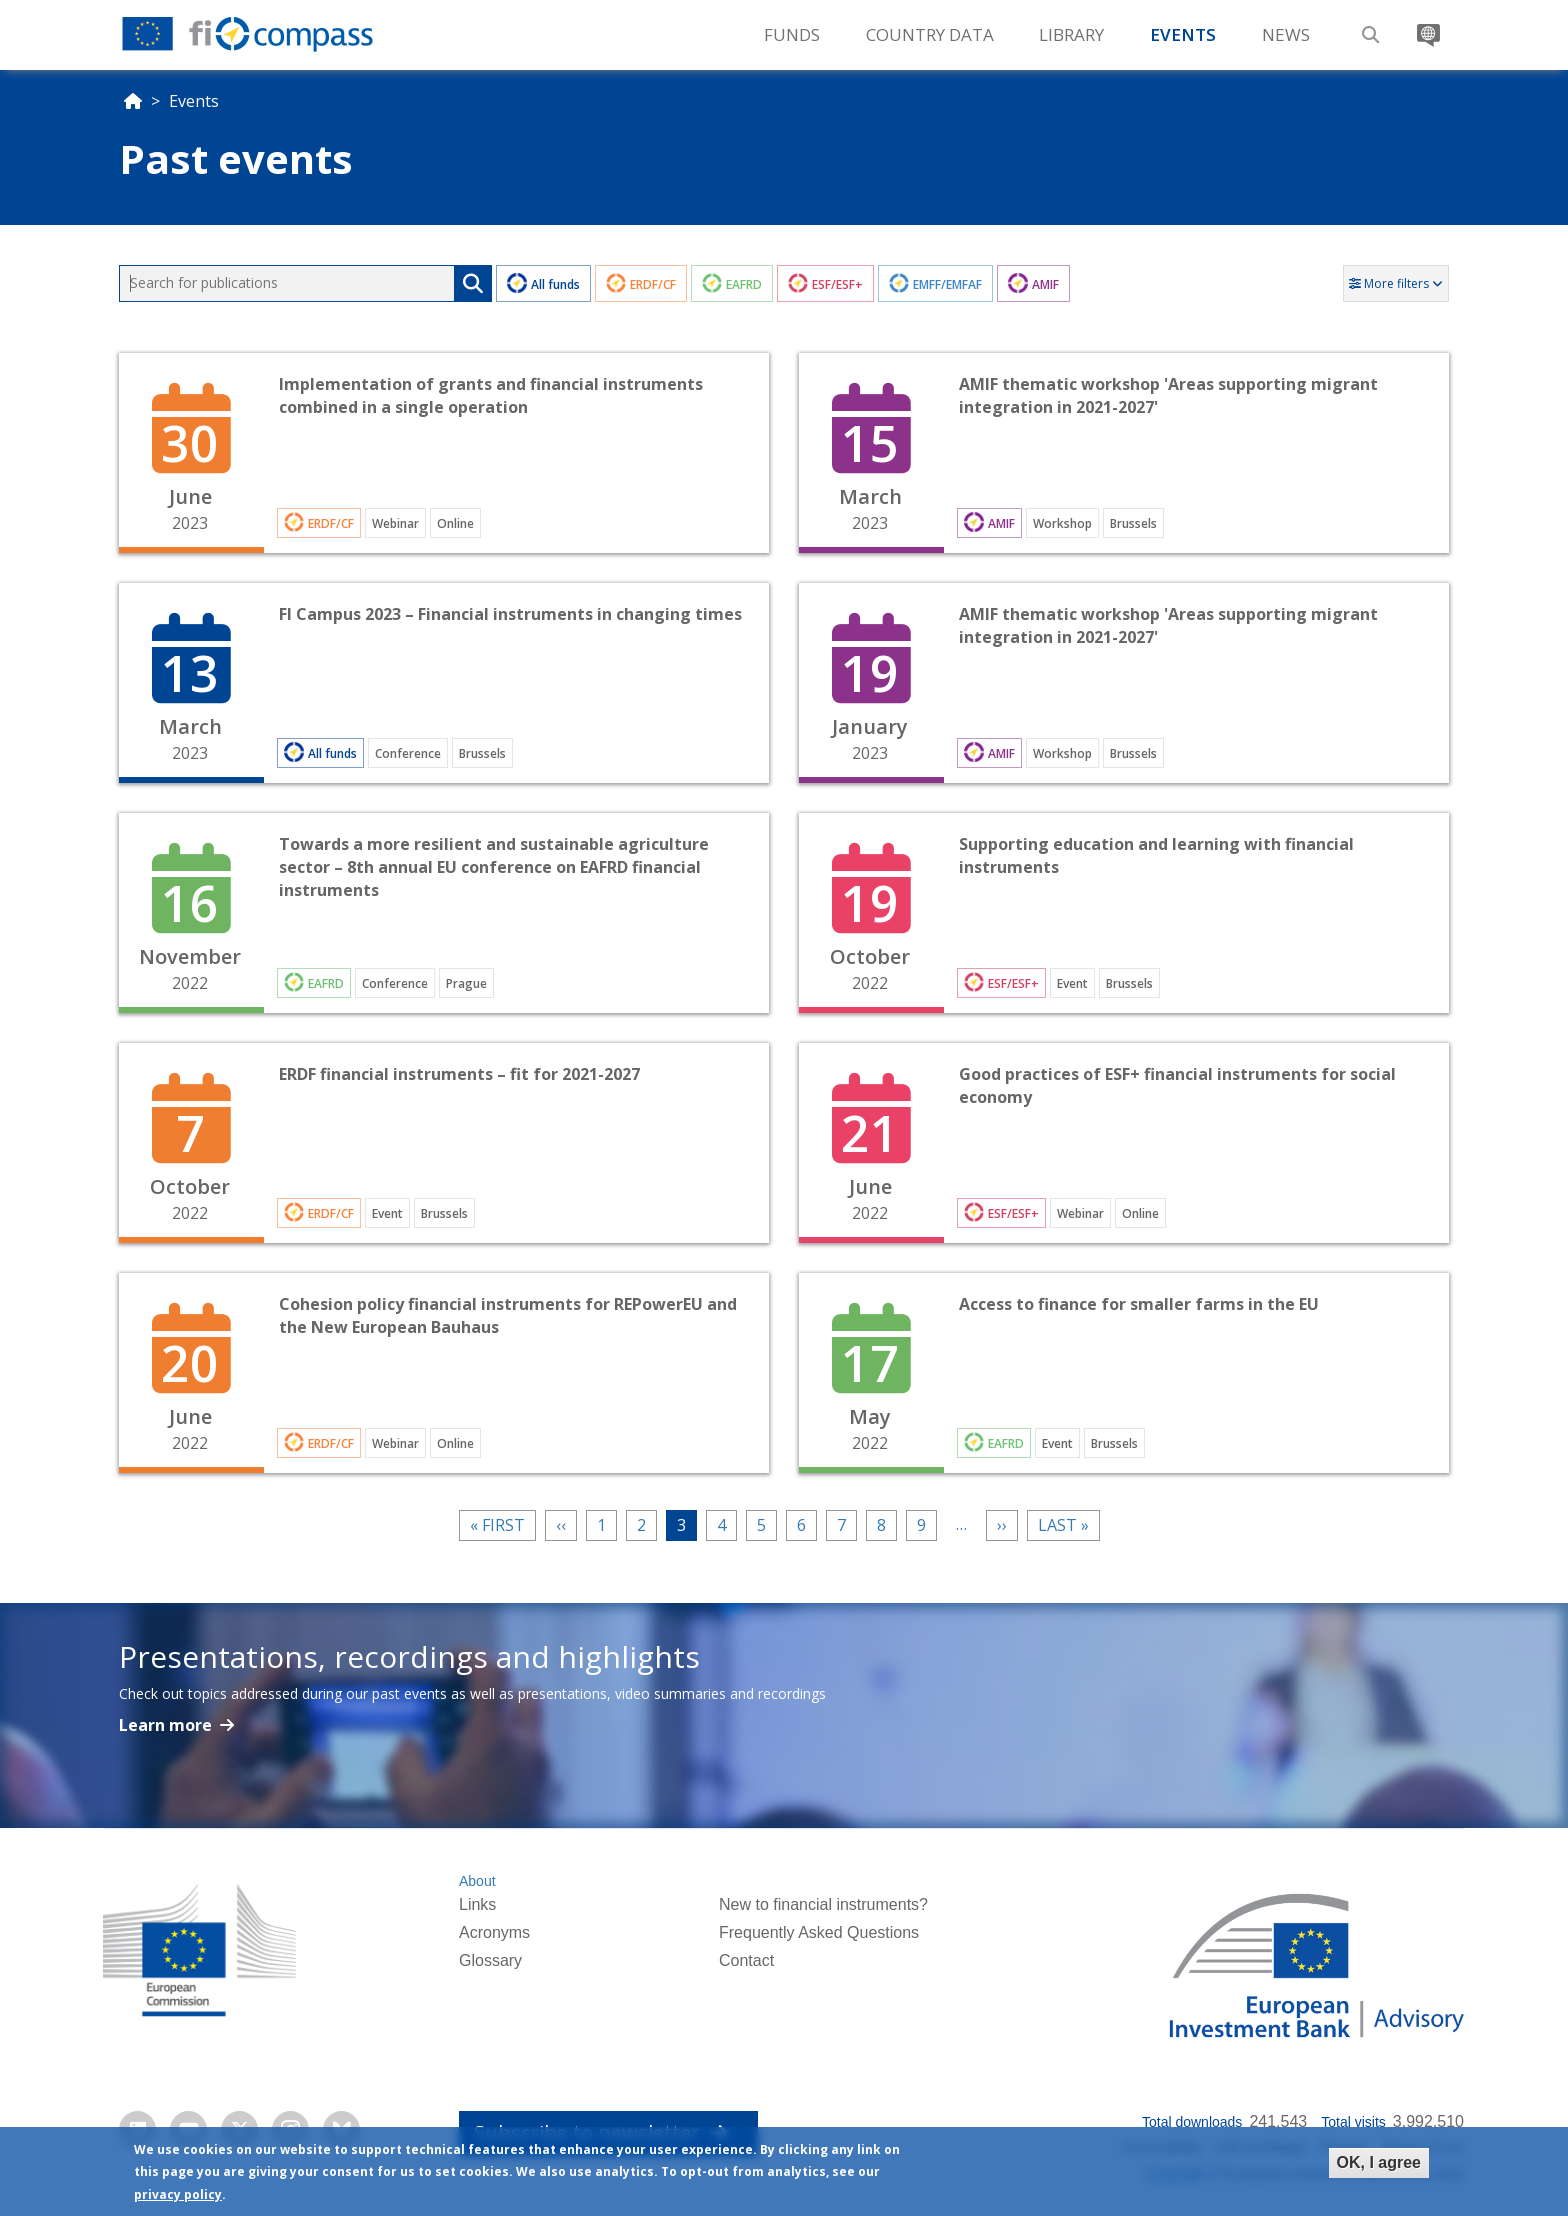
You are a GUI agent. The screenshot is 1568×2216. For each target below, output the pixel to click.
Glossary (490, 1960)
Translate (1426, 27)
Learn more (167, 1725)
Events (1183, 34)
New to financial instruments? (823, 1904)
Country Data (930, 34)
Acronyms (494, 1932)
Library (1071, 34)
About (477, 1881)
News (1286, 34)
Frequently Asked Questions (819, 1932)
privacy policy (178, 2194)
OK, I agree (1379, 2162)
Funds (792, 34)
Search (1368, 27)
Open (444, 453)
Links (477, 1904)
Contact (746, 1960)
